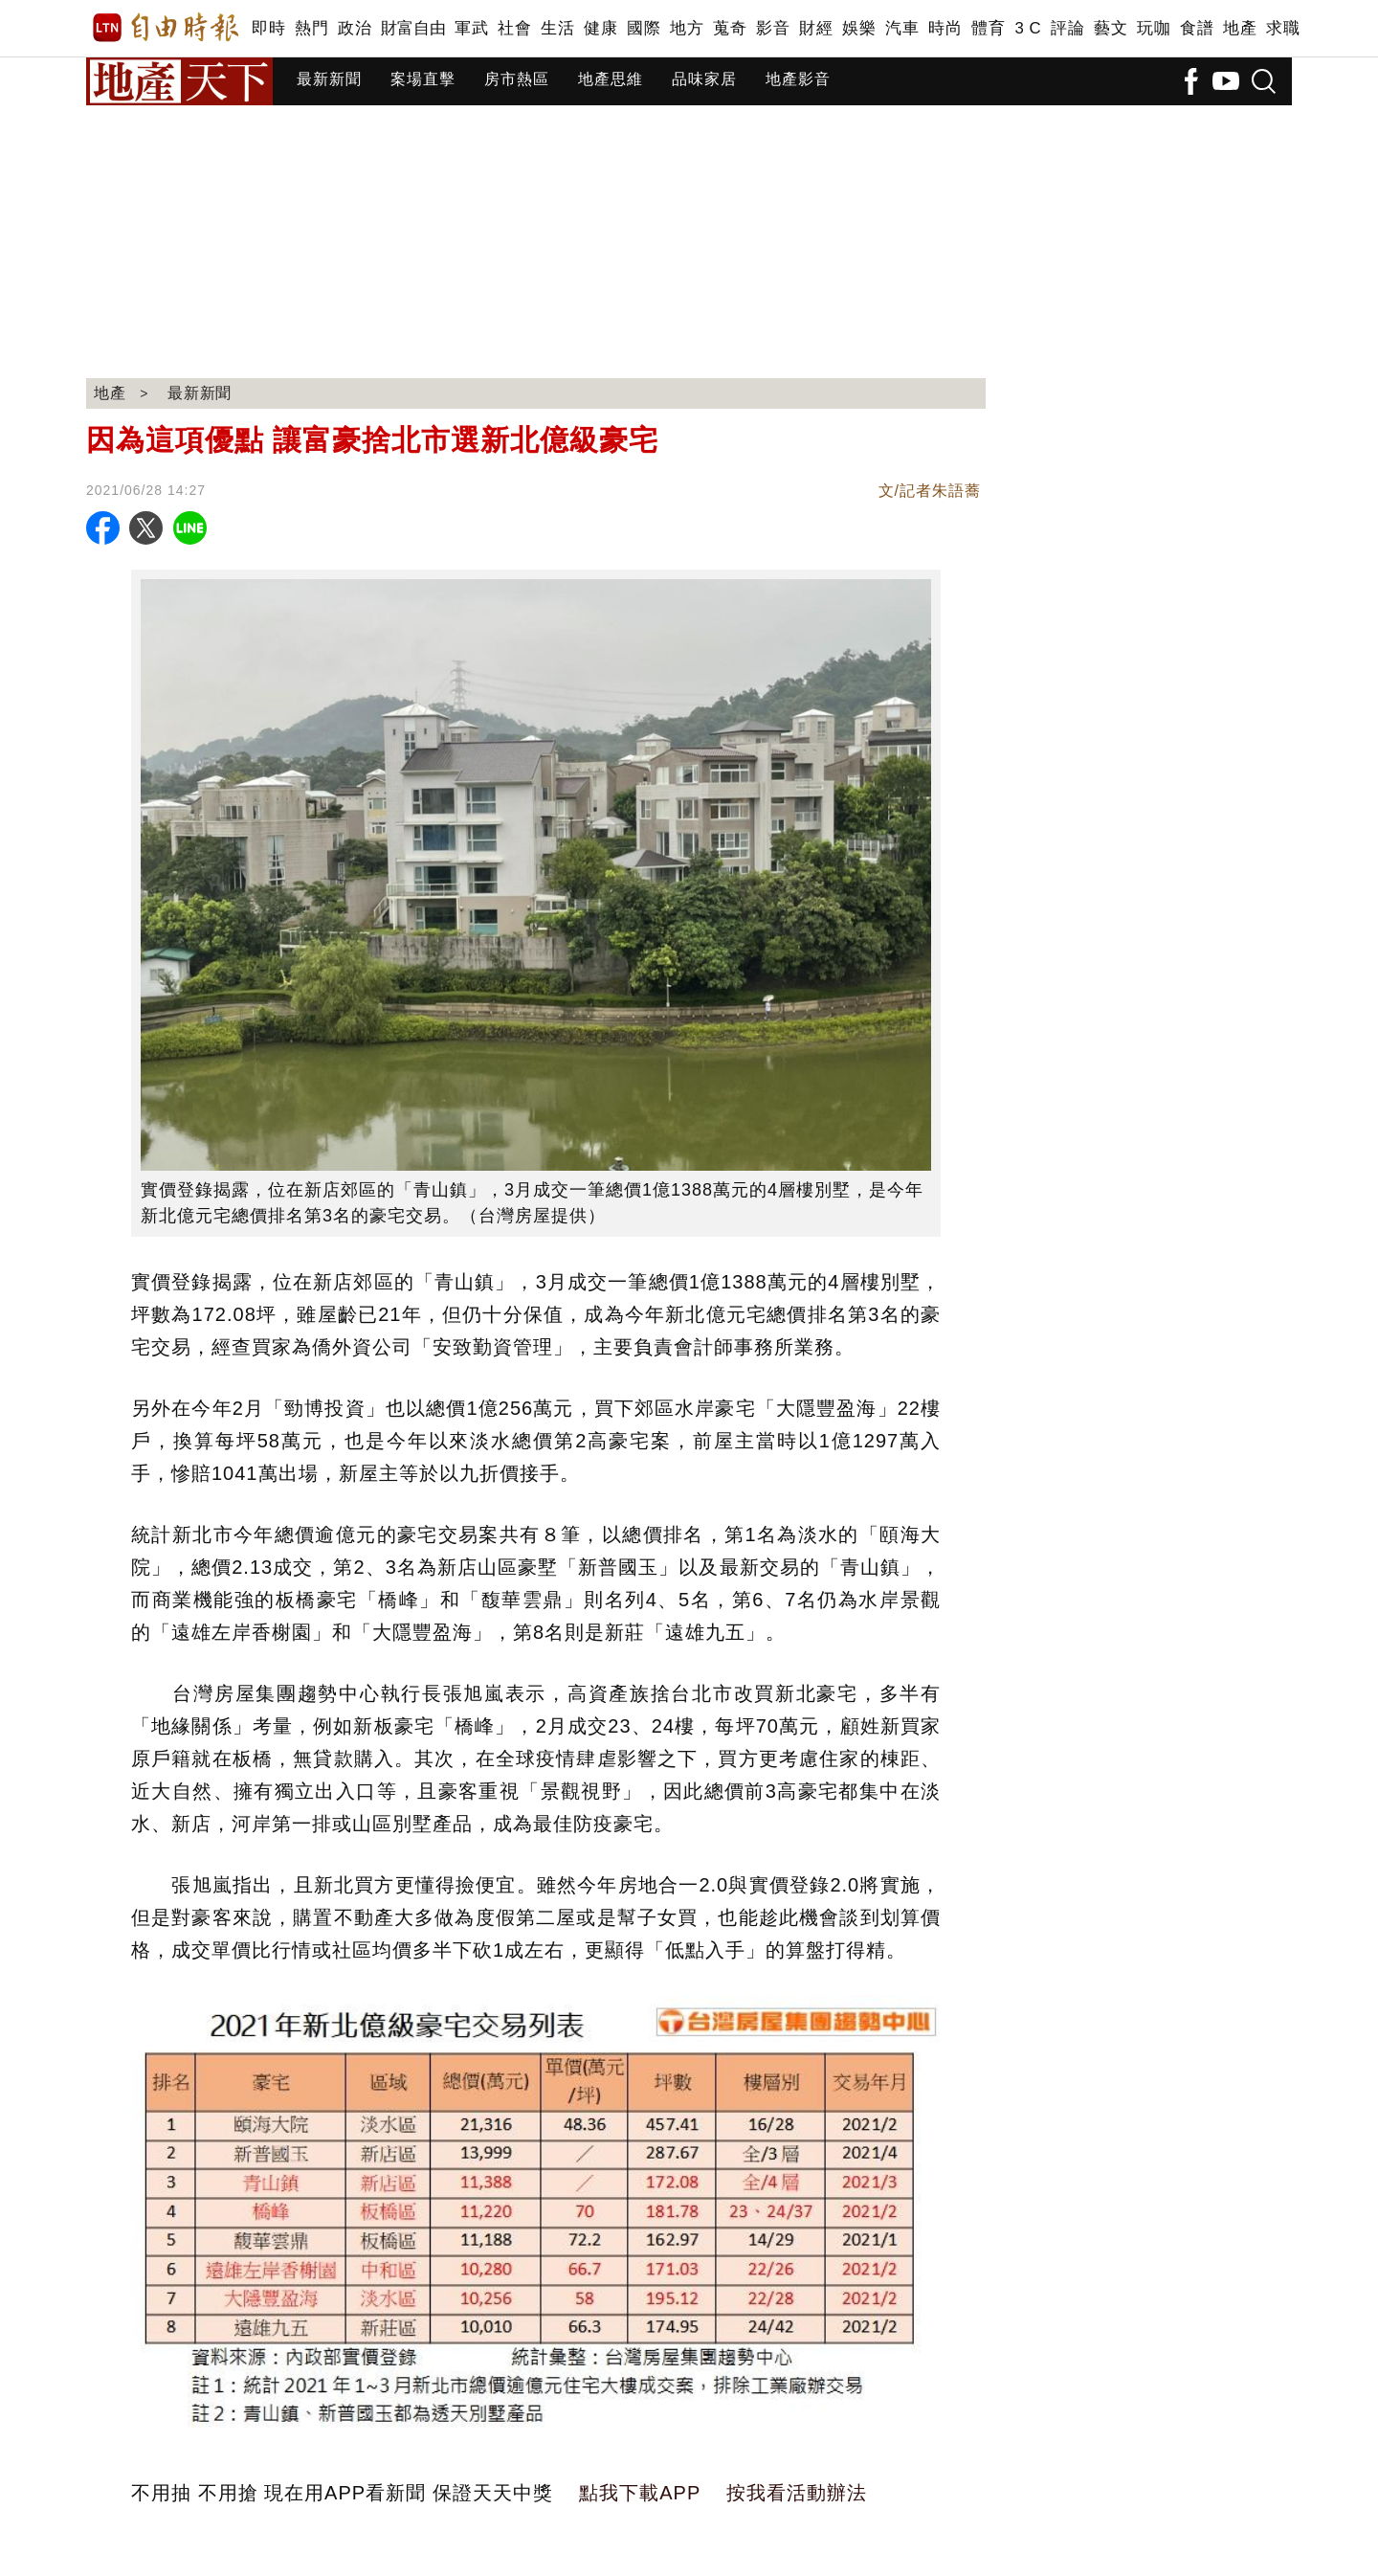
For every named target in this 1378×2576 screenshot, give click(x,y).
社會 (514, 28)
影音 (772, 28)
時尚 (945, 28)
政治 (354, 28)
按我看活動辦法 (796, 2492)
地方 (686, 28)
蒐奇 (729, 28)
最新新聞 (329, 79)
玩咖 (1153, 28)
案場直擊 (423, 79)
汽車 (902, 28)
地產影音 (798, 79)
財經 (816, 28)
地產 (1239, 28)
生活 (557, 28)
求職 (1283, 28)
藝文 (1110, 28)
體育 (988, 28)
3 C (1027, 28)
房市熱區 (516, 79)
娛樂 (859, 28)
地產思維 (610, 79)
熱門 (311, 28)
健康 (600, 28)
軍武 (471, 28)
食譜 (1196, 28)
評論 (1067, 28)
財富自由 (413, 28)
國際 (643, 28)
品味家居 (704, 79)
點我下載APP (639, 2492)
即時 (268, 28)
